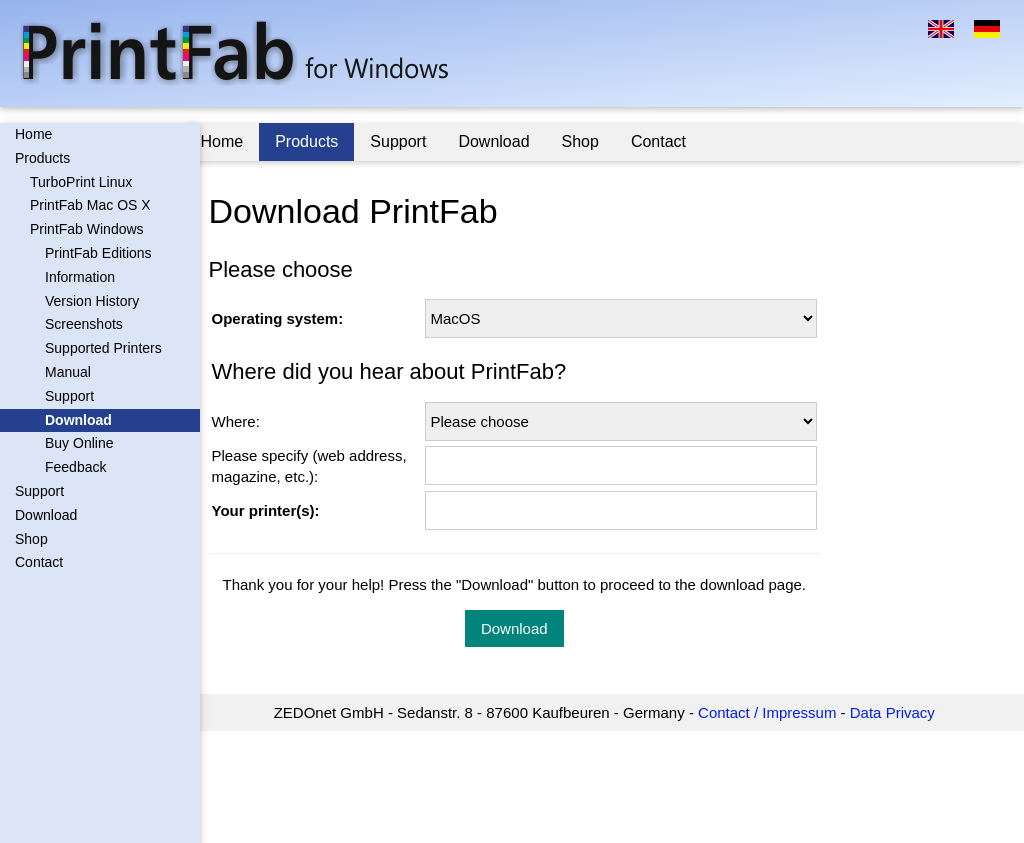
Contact (39, 562)
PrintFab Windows (87, 229)
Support (69, 396)
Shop (31, 539)
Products (42, 158)
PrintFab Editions (98, 253)
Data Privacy (900, 712)
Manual (68, 372)
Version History (92, 301)
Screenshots (84, 324)
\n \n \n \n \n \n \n (627, 421)
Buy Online (79, 443)
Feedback (75, 467)
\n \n (627, 318)
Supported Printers (103, 348)
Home (33, 134)
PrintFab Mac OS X (90, 205)
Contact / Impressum (775, 712)
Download (78, 420)
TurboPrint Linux (81, 182)
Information (80, 277)
